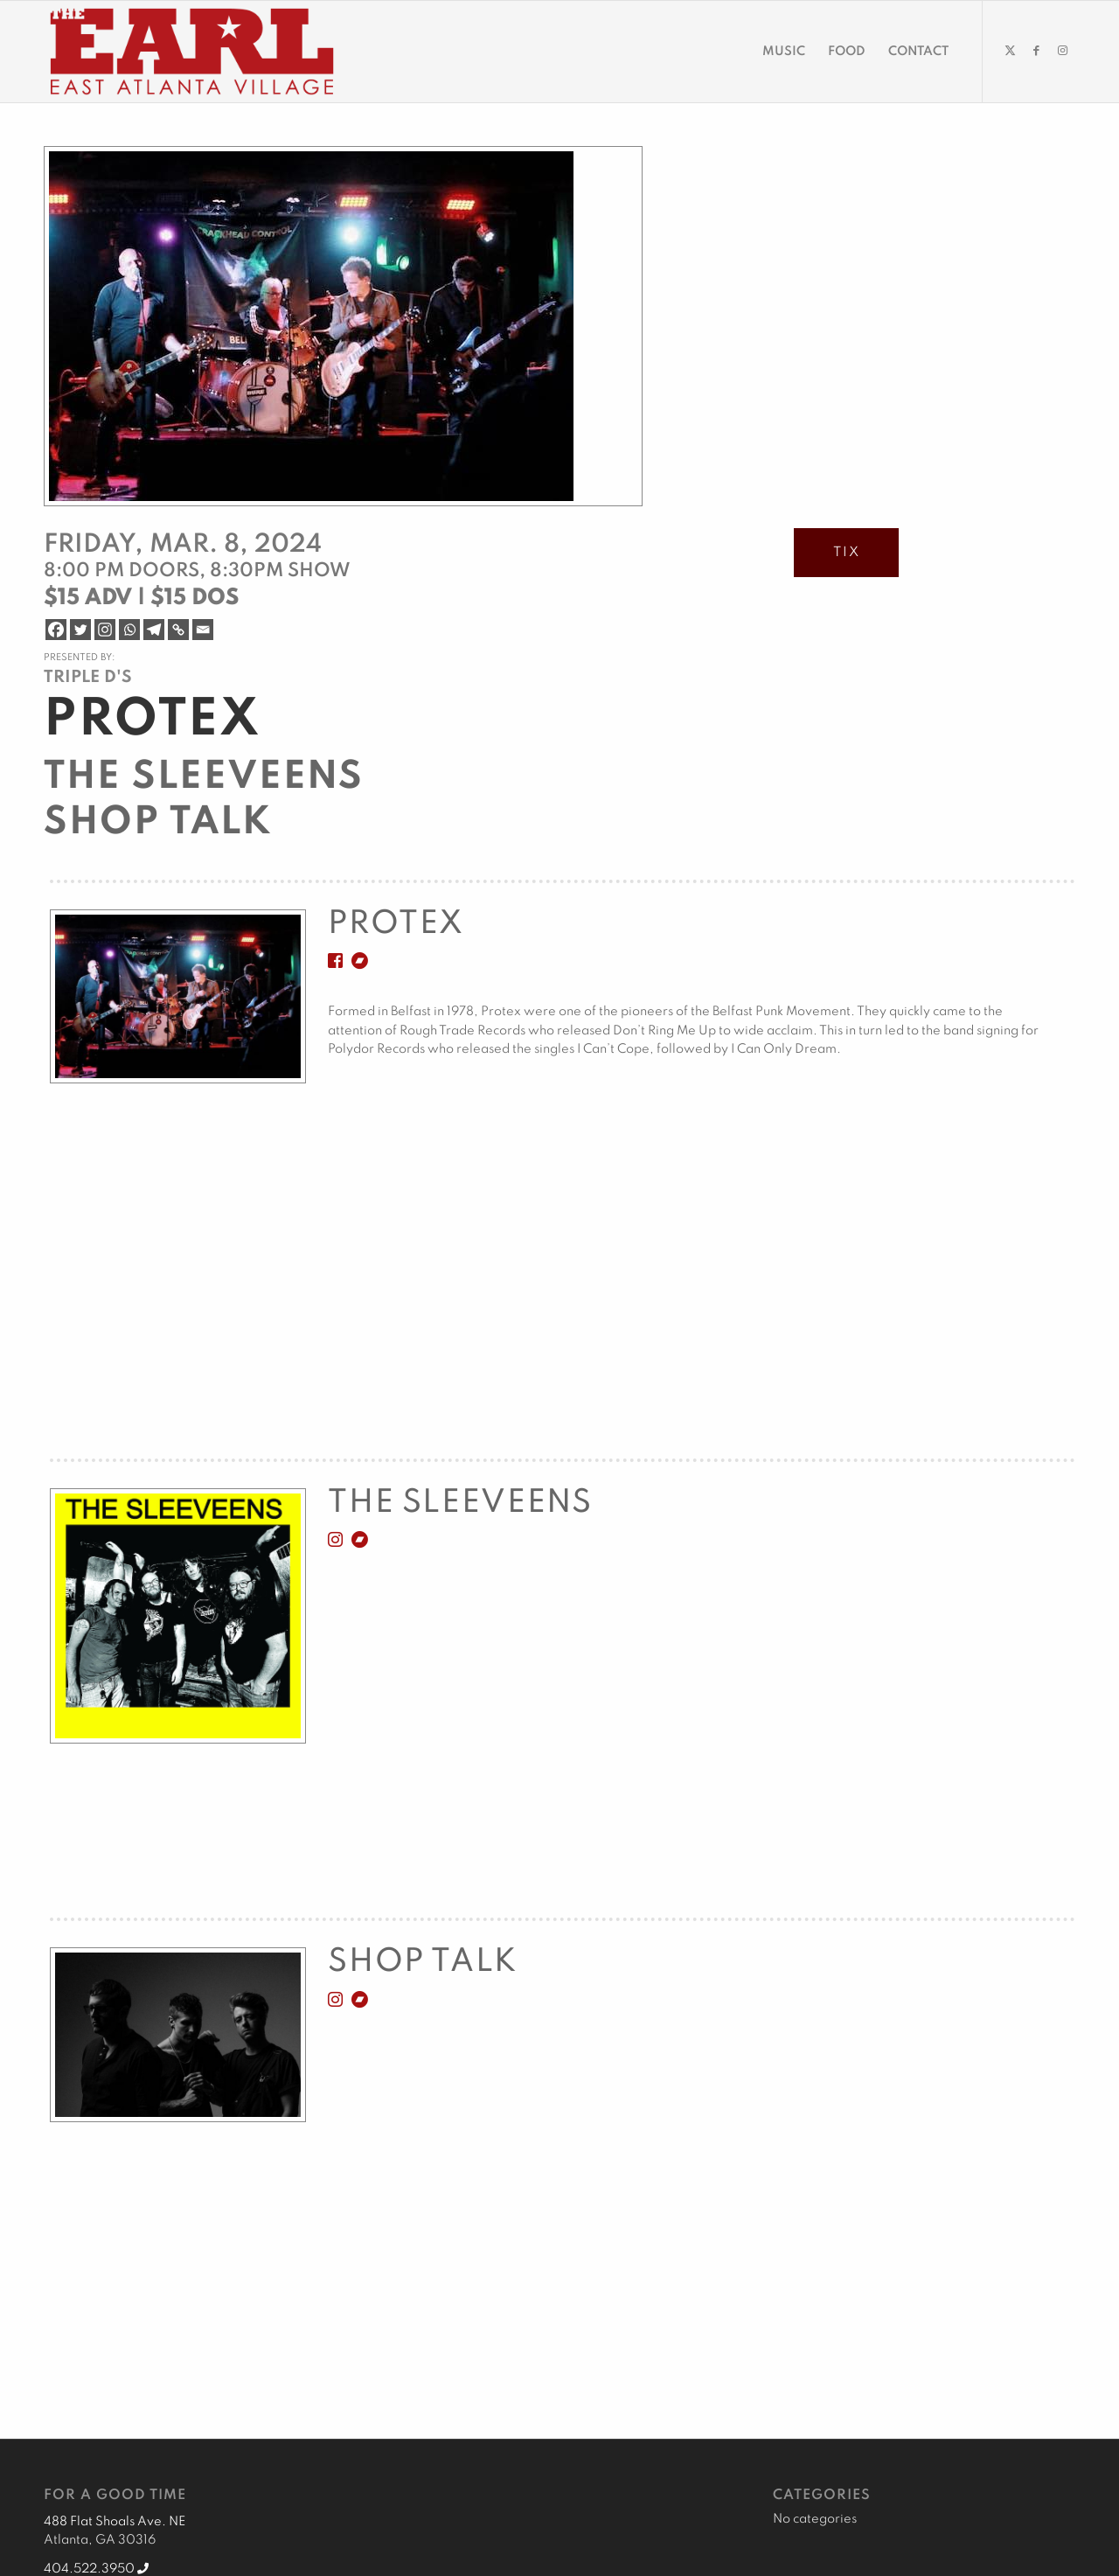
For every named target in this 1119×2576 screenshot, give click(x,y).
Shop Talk (158, 823)
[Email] (202, 629)
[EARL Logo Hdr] (192, 51)
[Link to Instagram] (1062, 51)
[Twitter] (80, 629)
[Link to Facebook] (1036, 51)
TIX (846, 553)
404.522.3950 (96, 2569)
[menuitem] (784, 51)
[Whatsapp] (129, 629)
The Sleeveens (204, 777)
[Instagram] (104, 629)
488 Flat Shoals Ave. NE (114, 2522)
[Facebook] (55, 629)
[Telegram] (153, 629)
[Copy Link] (178, 629)
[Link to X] (1010, 51)
